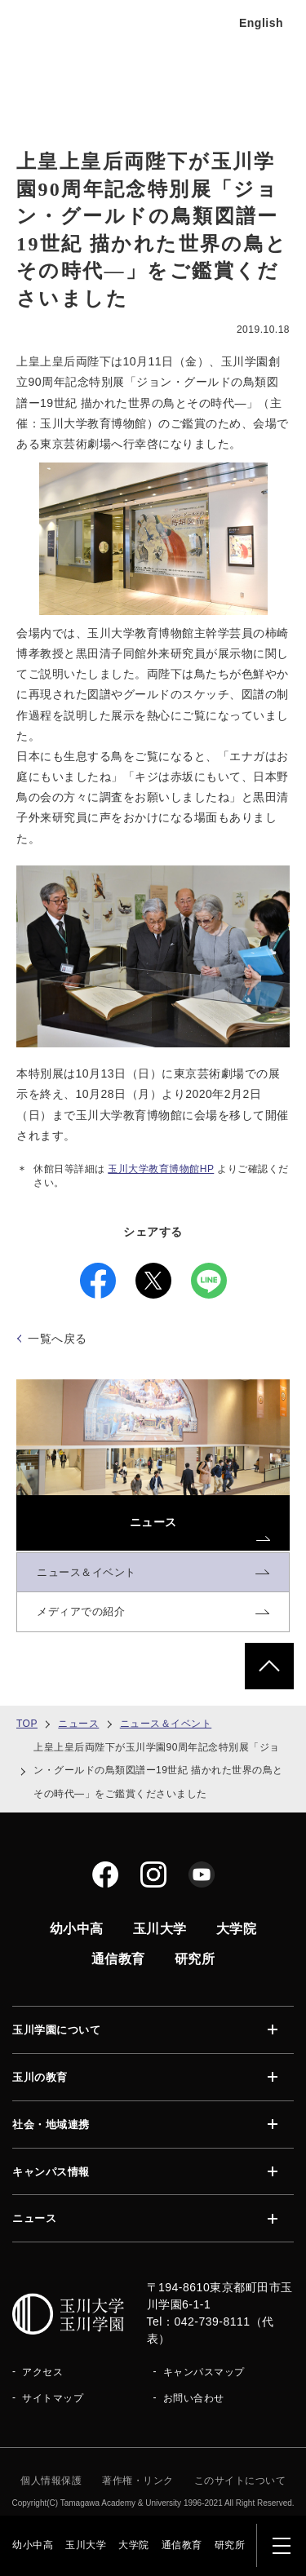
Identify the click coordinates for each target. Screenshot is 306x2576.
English (261, 22)
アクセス (42, 2372)
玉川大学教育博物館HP (161, 1169)
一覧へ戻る (57, 1338)
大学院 (133, 2545)
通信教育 (182, 2545)
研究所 (230, 2545)
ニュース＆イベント (166, 1723)
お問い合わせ (193, 2398)
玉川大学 (85, 2545)
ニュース (78, 1723)
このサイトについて (240, 2480)
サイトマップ (52, 2398)
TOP (27, 1723)
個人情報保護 (51, 2480)
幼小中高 (32, 2545)
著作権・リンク (138, 2480)
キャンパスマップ (204, 2372)
